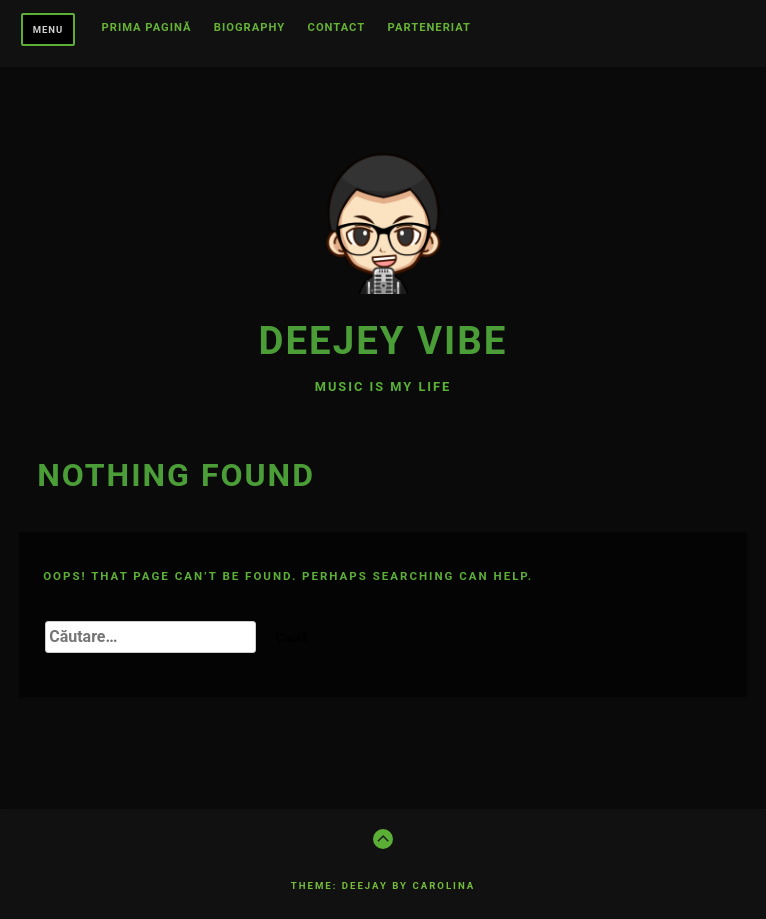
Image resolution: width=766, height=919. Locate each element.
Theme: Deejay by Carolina (383, 885)
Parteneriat (429, 28)
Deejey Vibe (383, 340)
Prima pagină (147, 28)
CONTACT (337, 28)
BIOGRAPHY (249, 28)
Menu (48, 29)
